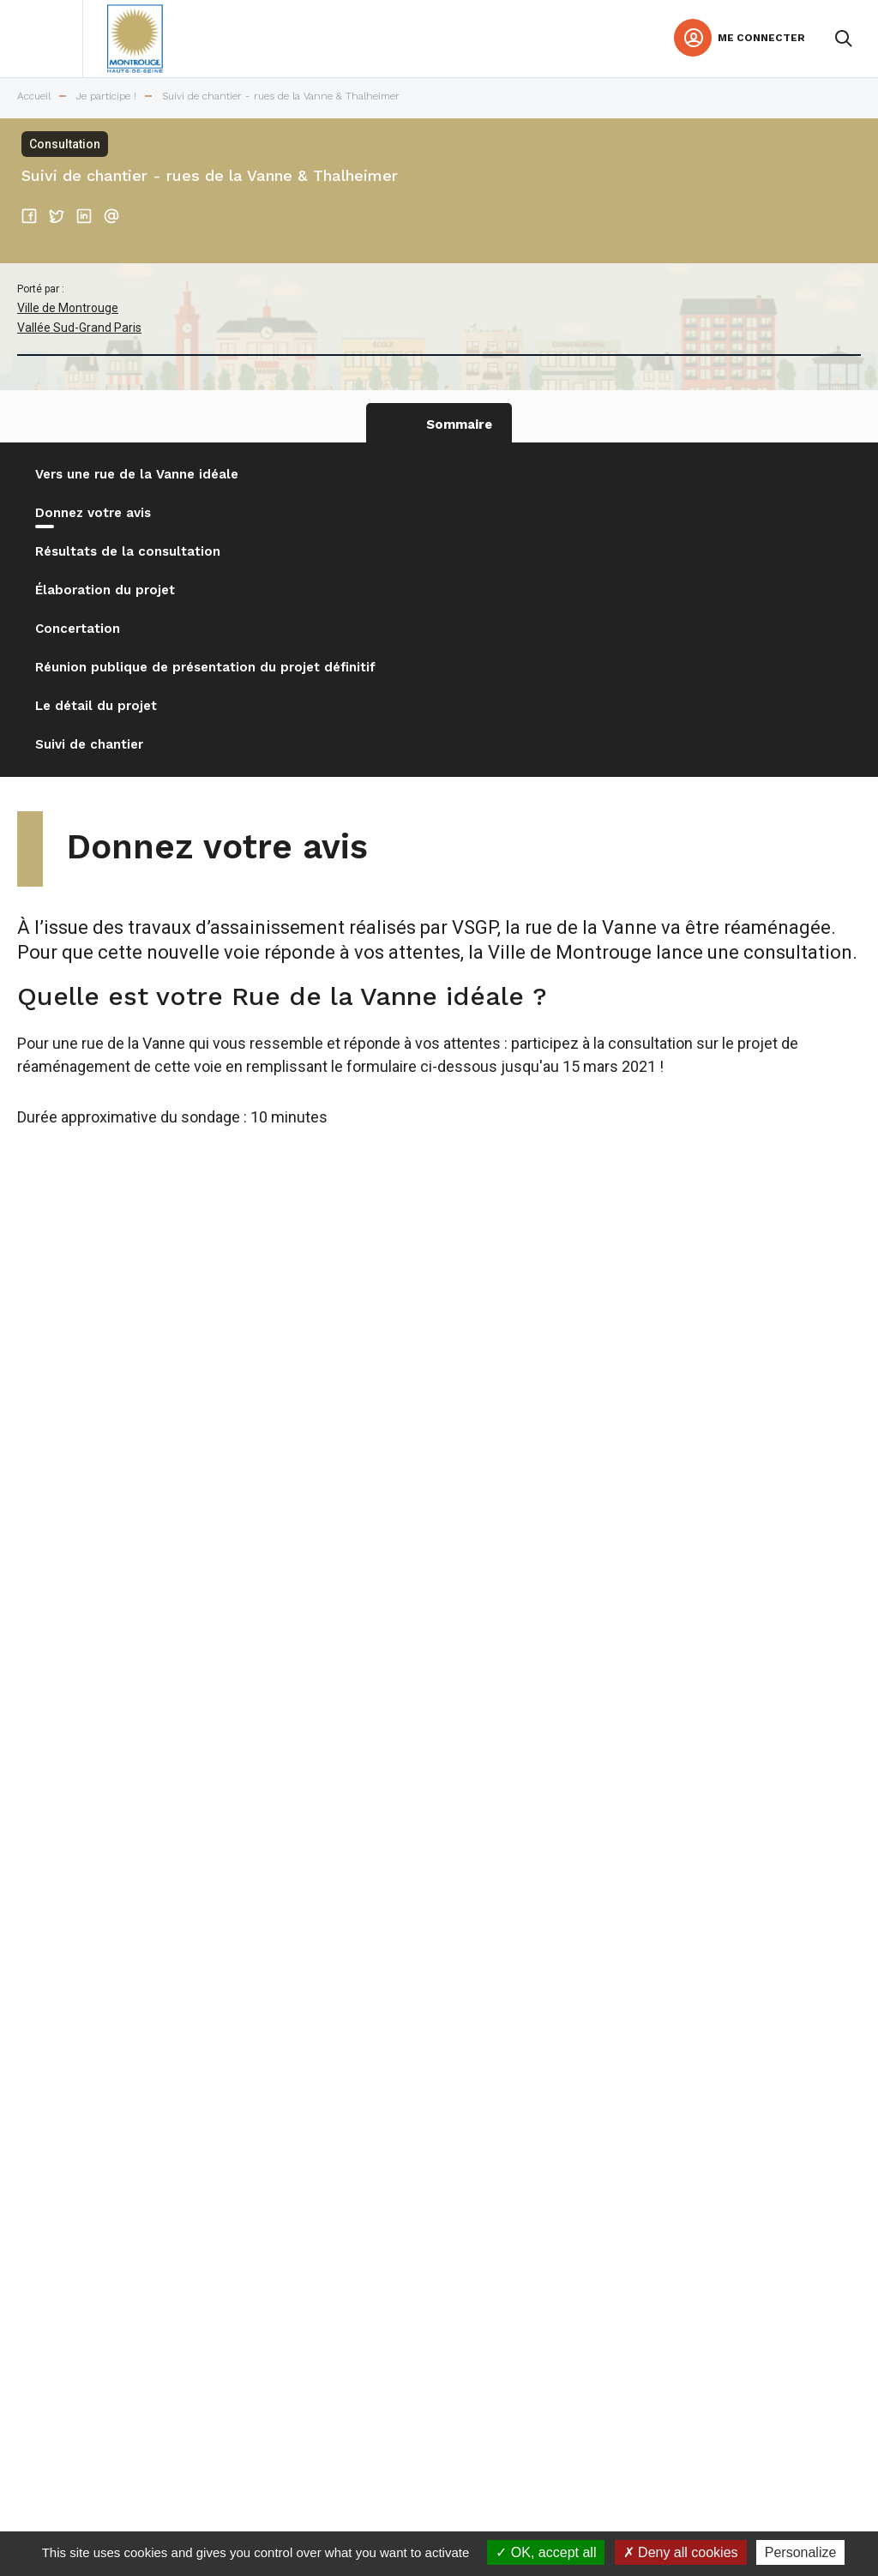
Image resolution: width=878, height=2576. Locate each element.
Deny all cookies (680, 2552)
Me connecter (761, 38)
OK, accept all (546, 2552)
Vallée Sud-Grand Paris (79, 327)
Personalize (801, 2552)
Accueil (34, 96)
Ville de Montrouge (67, 308)
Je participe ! (106, 96)
